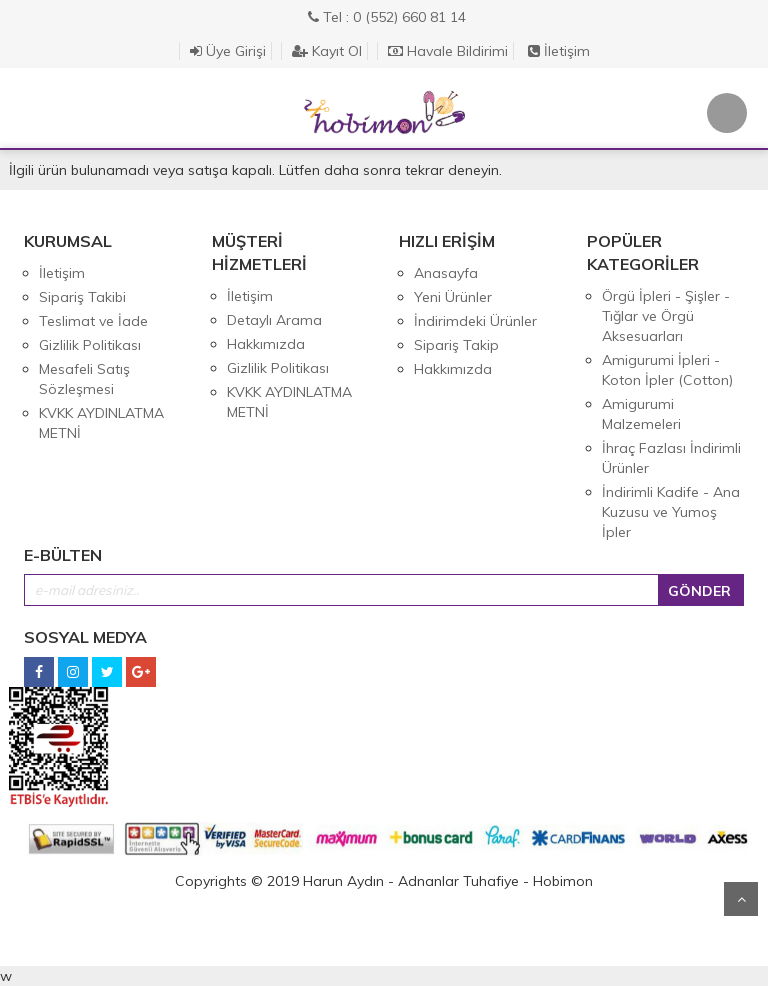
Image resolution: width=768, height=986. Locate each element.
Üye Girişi (228, 51)
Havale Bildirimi (448, 51)
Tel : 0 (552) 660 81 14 (387, 17)
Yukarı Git (741, 899)
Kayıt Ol (327, 51)
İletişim (559, 51)
